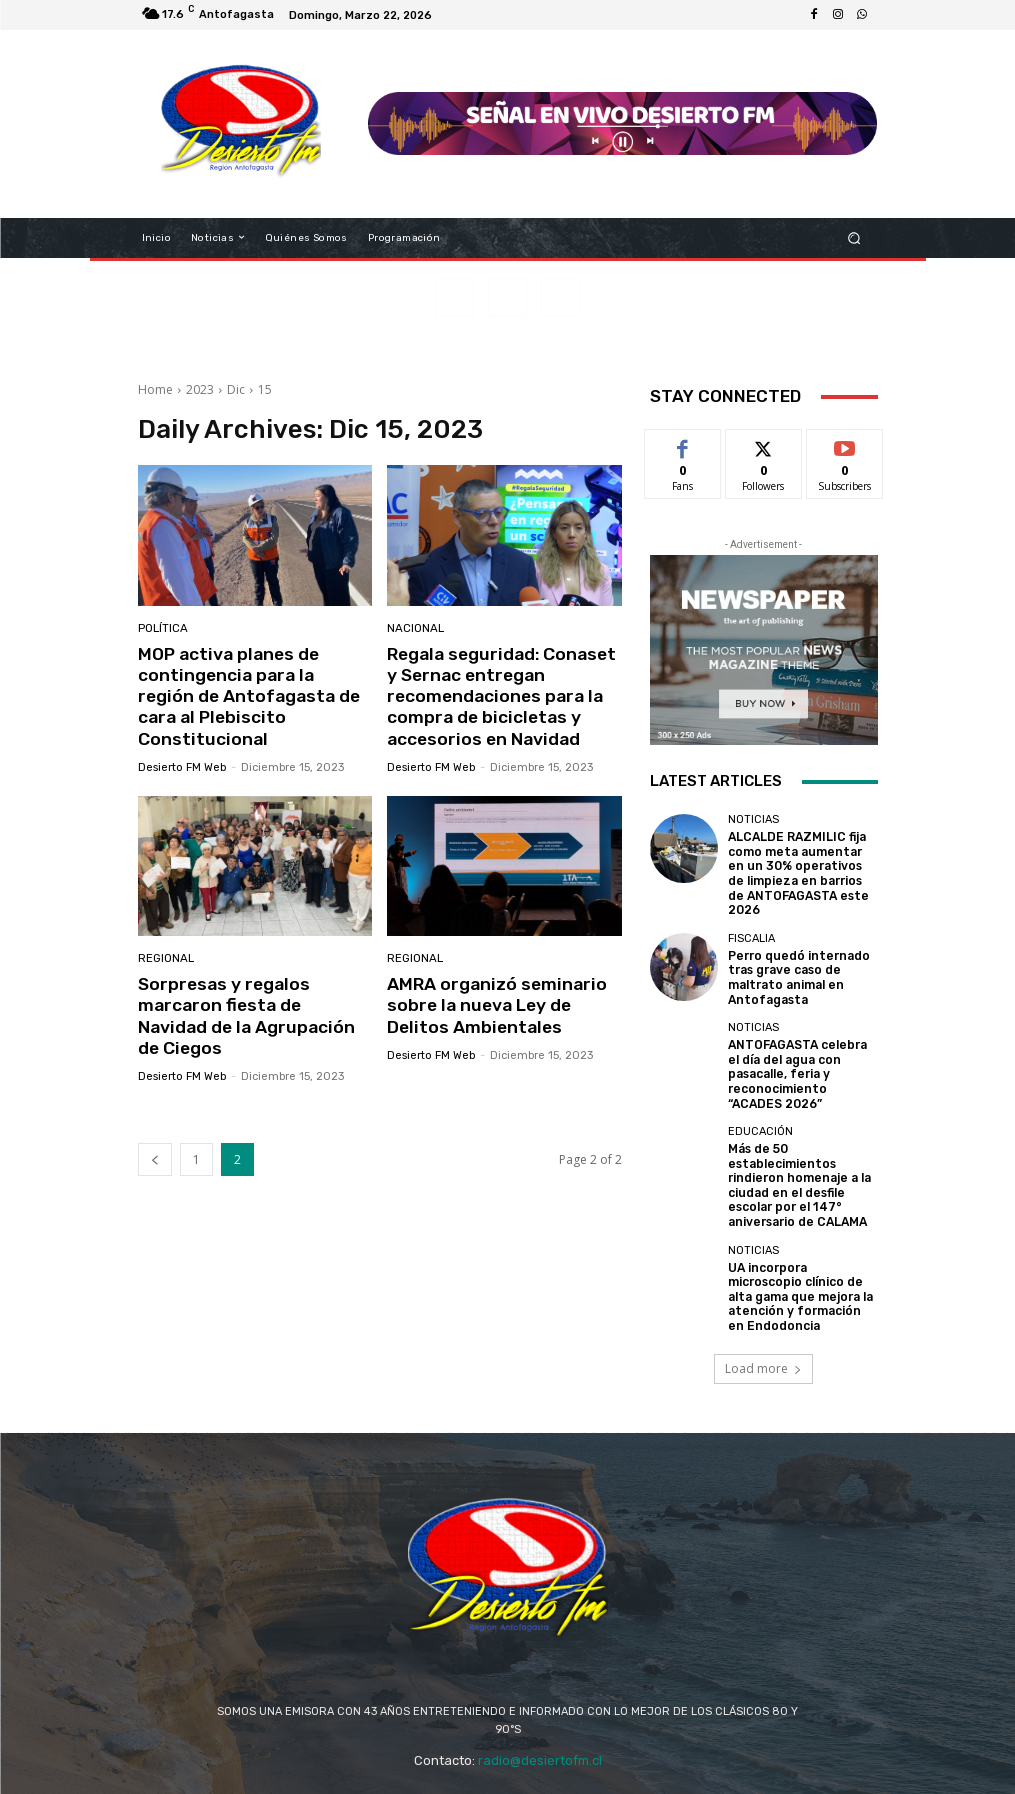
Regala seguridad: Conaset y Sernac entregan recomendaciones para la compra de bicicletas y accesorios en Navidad (502, 695)
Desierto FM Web (182, 743)
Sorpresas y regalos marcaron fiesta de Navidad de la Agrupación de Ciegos (251, 1001)
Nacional (414, 628)
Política (162, 628)
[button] (853, 237)
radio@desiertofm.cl (540, 1703)
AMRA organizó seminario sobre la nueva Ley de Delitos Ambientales (492, 1001)
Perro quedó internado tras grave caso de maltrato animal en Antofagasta (792, 953)
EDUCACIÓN (760, 1097)
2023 (200, 389)
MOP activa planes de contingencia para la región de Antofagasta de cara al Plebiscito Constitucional (249, 684)
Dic (236, 389)
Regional (165, 955)
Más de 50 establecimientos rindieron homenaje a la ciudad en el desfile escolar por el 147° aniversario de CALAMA (794, 1147)
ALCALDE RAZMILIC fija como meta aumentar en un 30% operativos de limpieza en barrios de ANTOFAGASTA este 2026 (801, 863)
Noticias (753, 819)
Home (155, 389)
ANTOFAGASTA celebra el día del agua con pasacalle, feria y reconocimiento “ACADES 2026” (799, 1044)
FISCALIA (751, 916)
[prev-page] (155, 1132)
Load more (763, 1310)
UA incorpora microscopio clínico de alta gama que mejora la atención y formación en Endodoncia (800, 1244)
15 (265, 389)
